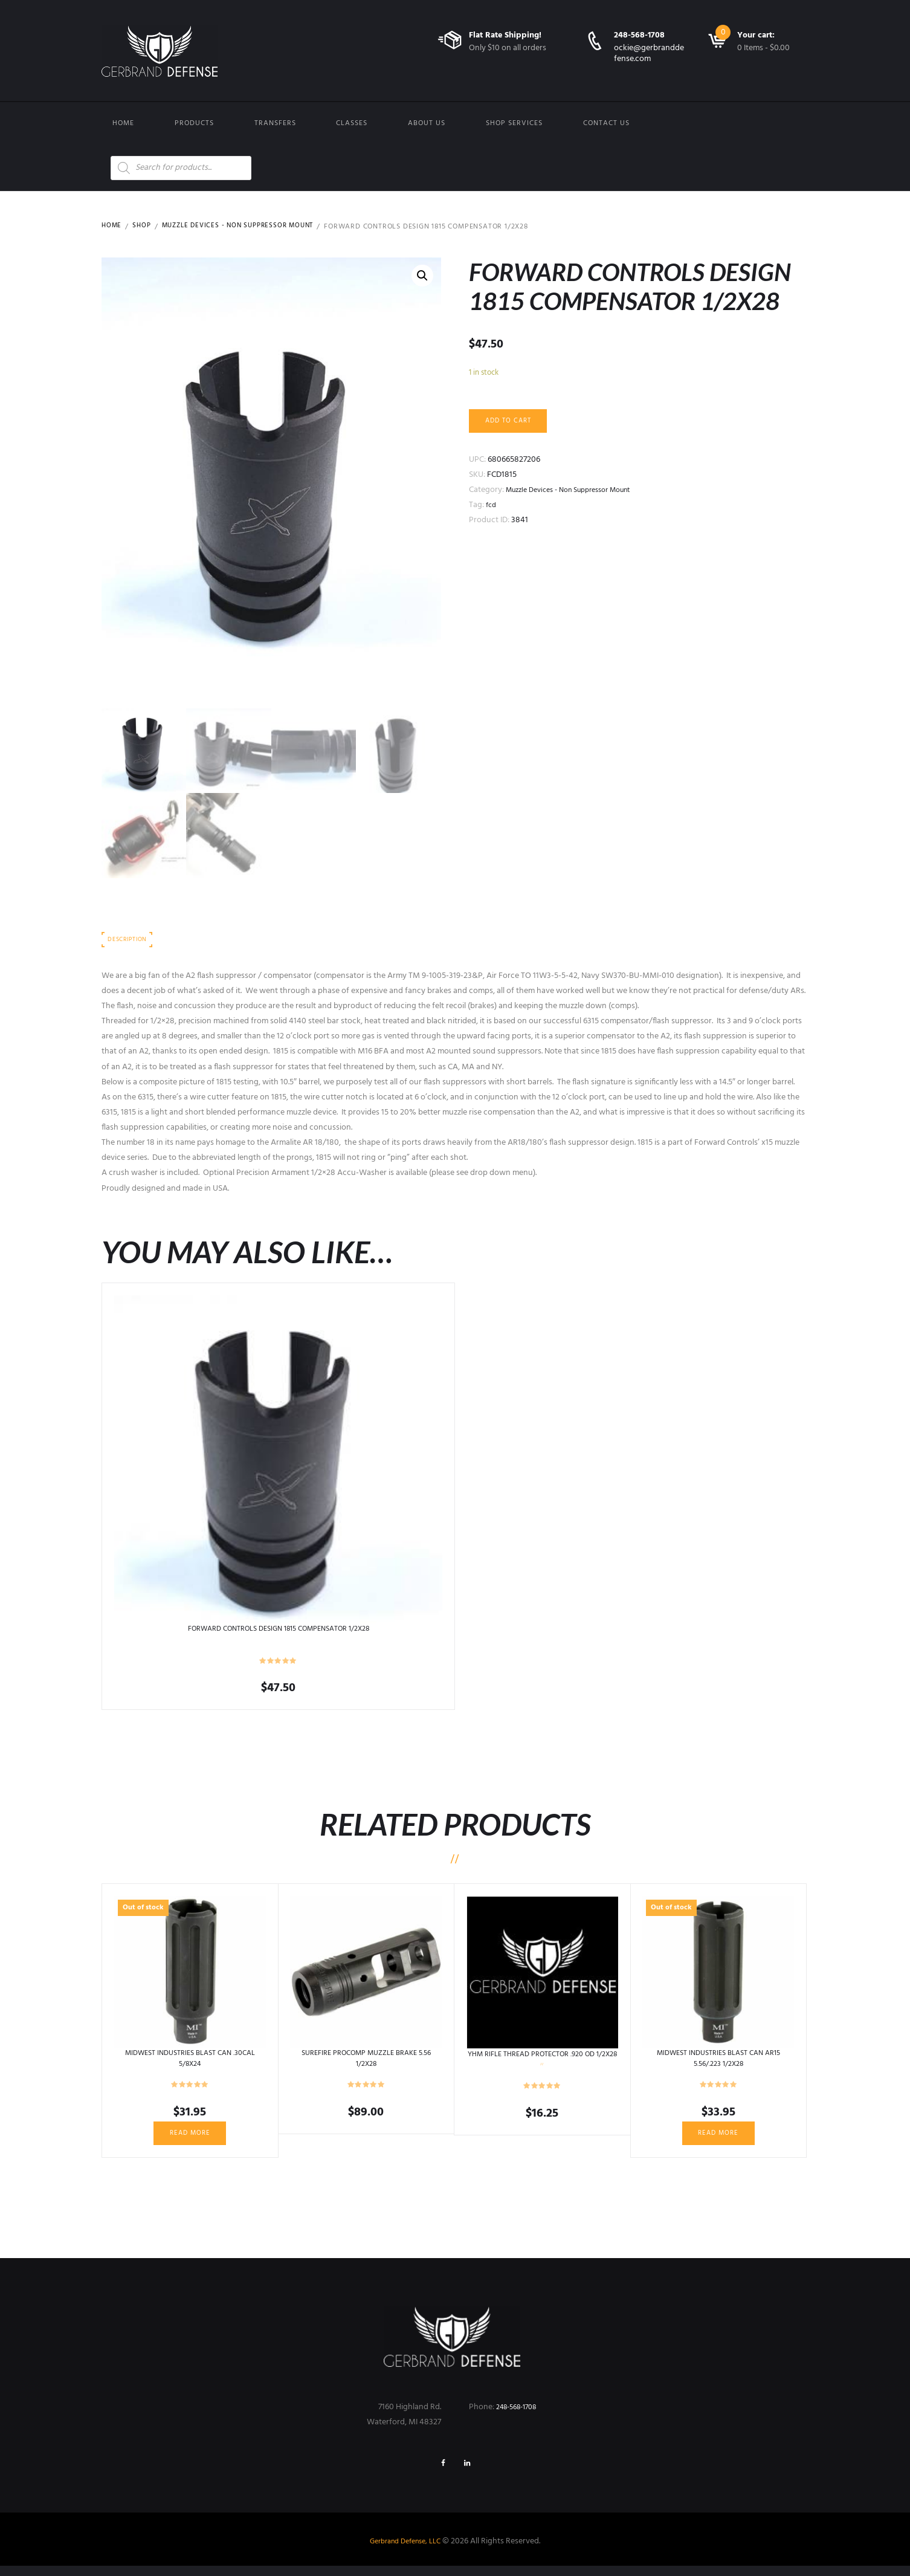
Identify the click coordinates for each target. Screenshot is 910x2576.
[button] (422, 277)
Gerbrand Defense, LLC (405, 2551)
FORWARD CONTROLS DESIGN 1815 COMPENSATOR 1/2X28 (278, 1633)
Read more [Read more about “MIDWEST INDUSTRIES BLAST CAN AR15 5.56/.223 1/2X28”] (718, 2138)
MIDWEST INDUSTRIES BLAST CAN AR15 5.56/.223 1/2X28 (718, 2062)
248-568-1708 (639, 35)
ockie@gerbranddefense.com (649, 53)
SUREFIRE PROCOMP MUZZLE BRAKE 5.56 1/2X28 (366, 2062)
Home (123, 123)
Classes (351, 123)
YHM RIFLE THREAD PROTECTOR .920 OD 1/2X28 (542, 2063)
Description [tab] (130, 942)
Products (194, 123)
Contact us (606, 123)
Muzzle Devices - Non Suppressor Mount (245, 226)
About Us (426, 123)
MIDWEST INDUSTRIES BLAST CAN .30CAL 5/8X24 (189, 2062)
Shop (143, 226)
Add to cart (512, 422)
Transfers (275, 123)
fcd (492, 508)
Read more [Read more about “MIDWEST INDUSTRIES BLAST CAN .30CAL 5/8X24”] (189, 2138)
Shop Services (514, 123)
